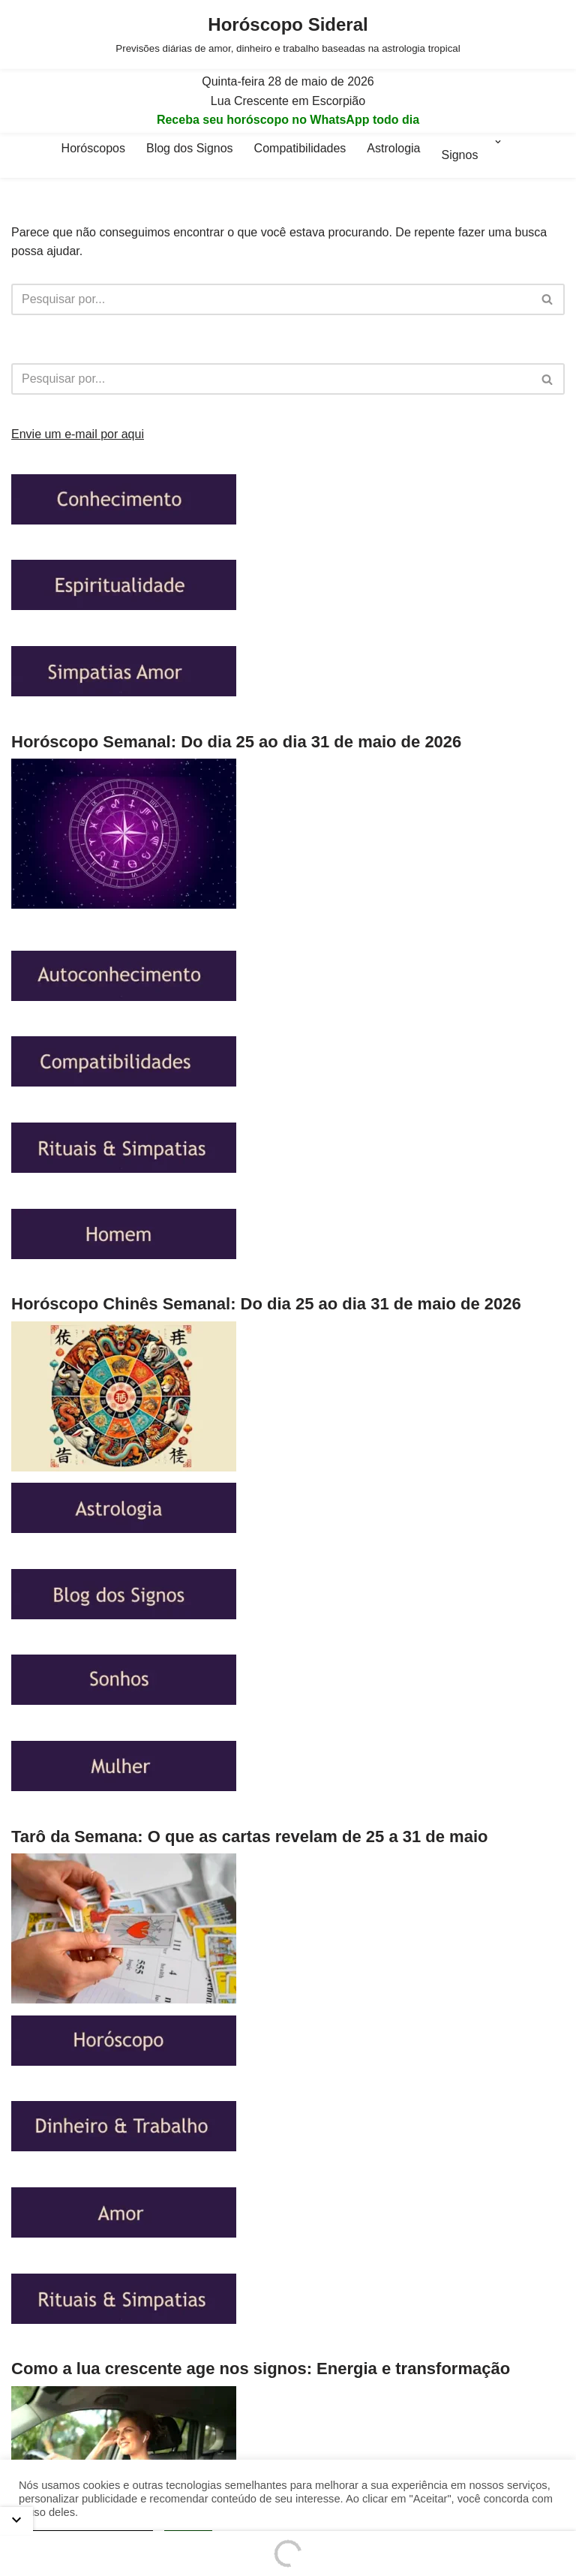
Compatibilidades (300, 148)
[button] (498, 155)
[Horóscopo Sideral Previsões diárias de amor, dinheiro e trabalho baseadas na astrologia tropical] (288, 35)
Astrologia (393, 148)
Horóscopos (93, 148)
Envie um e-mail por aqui (77, 434)
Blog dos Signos (189, 148)
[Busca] (271, 299)
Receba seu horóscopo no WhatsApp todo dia (288, 119)
